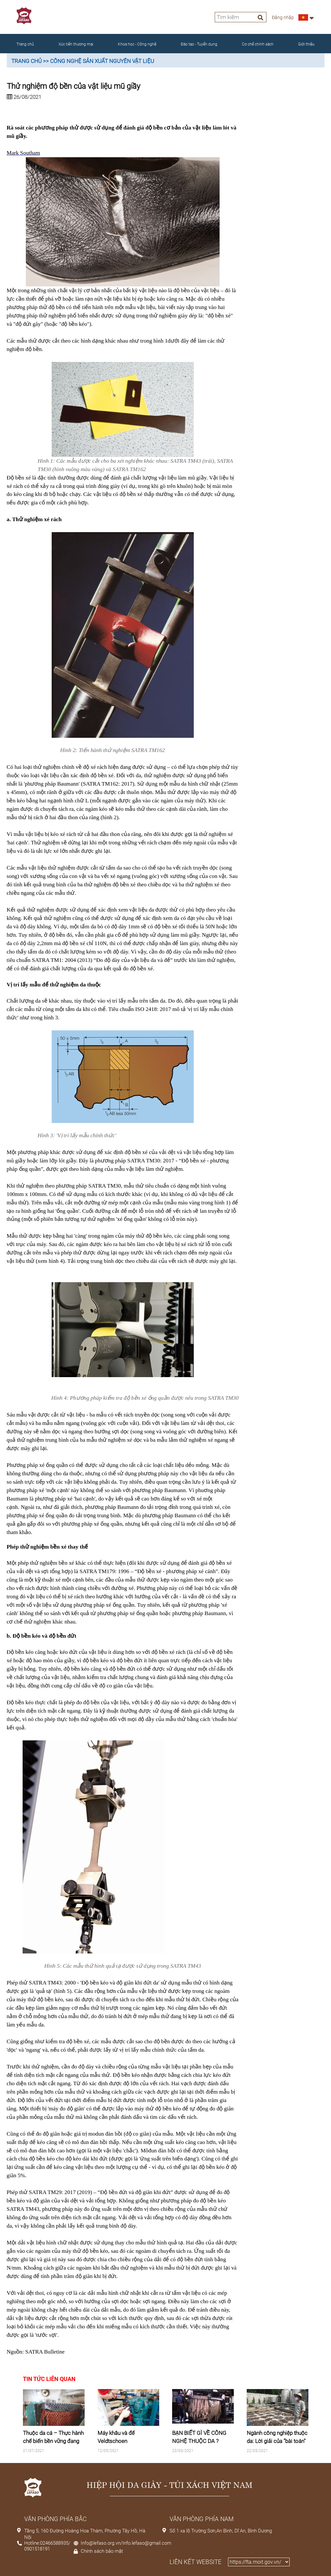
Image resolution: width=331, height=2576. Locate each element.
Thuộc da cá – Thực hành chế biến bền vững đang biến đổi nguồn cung (53, 2441)
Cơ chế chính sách (258, 44)
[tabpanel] (53, 2426)
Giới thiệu (306, 44)
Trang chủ (25, 44)
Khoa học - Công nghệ (137, 44)
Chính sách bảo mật (102, 2551)
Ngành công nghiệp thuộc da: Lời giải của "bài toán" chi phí (277, 2441)
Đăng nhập (283, 17)
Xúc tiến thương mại (75, 44)
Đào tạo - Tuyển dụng (199, 44)
